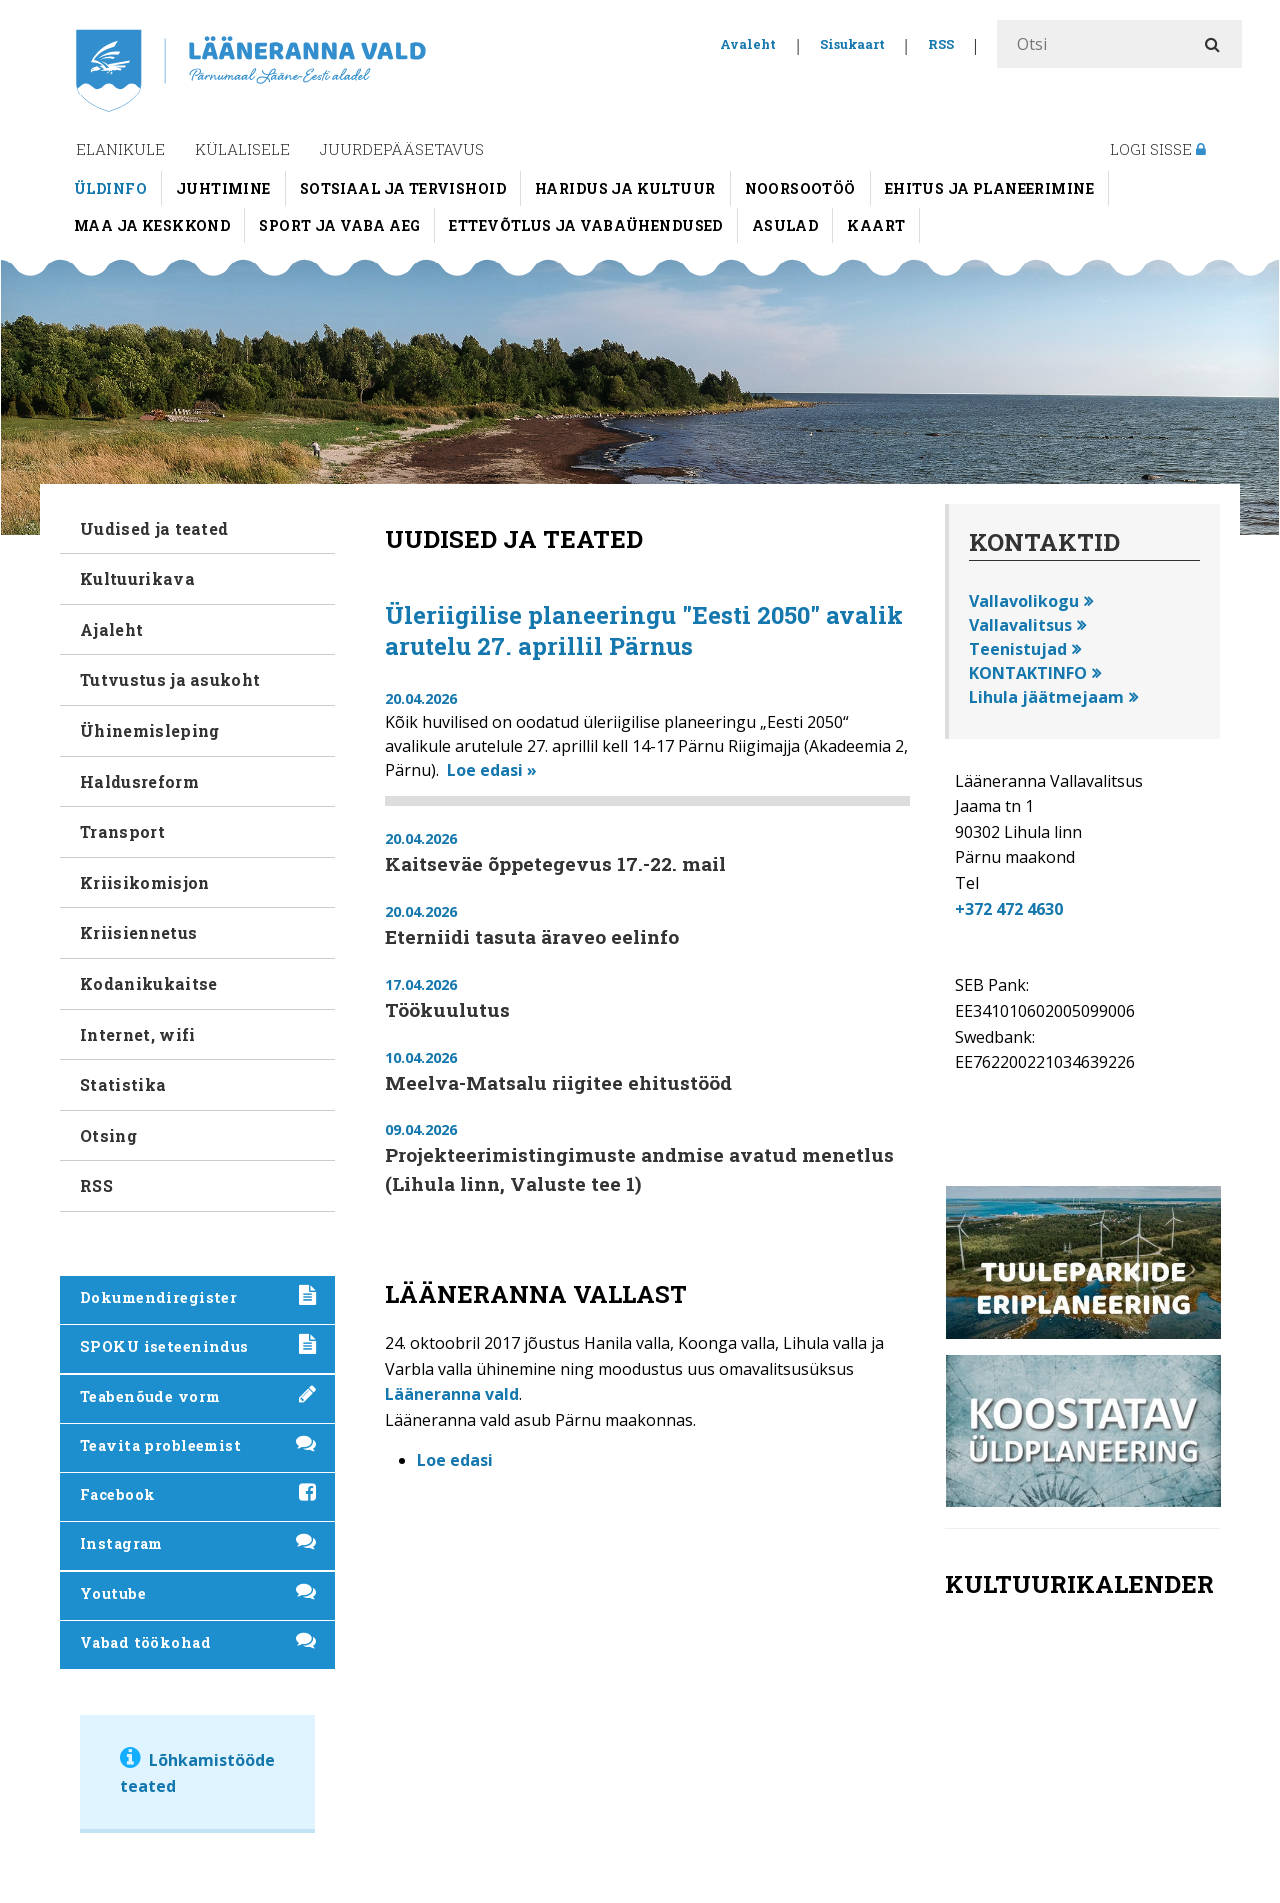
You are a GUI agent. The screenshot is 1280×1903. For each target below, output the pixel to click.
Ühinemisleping (149, 730)
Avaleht (748, 44)
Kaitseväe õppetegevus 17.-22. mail (555, 863)
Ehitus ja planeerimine (989, 188)
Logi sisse (1158, 149)
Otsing (108, 1135)
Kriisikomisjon (144, 882)
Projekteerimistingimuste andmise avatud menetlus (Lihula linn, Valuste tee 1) (639, 1169)
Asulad (785, 225)
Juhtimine (223, 188)
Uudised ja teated (154, 528)
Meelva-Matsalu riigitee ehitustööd (558, 1082)
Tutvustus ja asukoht (170, 679)
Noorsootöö (800, 188)
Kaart (876, 225)
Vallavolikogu (1024, 601)
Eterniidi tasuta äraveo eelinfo (532, 936)
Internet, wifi (137, 1034)
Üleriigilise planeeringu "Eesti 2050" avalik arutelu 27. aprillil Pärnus (644, 630)
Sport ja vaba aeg (339, 225)
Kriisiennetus (138, 932)
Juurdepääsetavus (402, 149)
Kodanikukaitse (148, 983)
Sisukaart (852, 44)
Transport (122, 831)
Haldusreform (139, 781)
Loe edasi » (492, 770)
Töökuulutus (447, 1009)
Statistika (123, 1084)
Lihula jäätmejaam (1046, 697)
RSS (941, 44)
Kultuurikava (137, 578)
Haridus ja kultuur (625, 188)
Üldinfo (110, 188)
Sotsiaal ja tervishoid (403, 188)
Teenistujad (1018, 649)
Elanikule (120, 149)
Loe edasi (455, 1460)
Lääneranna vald (452, 1394)
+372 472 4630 (1009, 909)
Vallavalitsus (1020, 625)
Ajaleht (111, 629)
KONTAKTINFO (1028, 673)
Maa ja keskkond (152, 225)
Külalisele (242, 149)
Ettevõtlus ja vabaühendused (585, 225)
